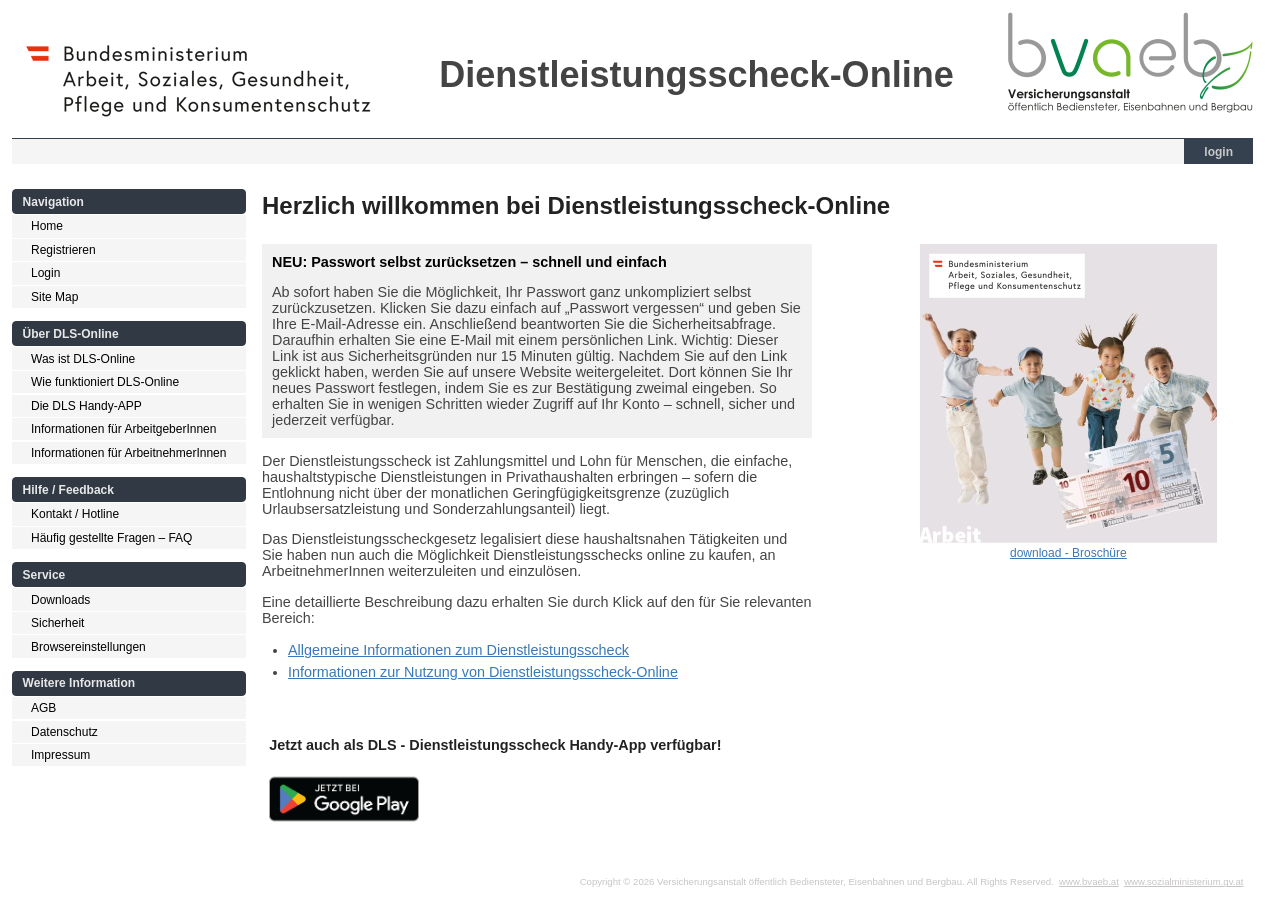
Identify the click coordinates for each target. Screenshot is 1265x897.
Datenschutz (64, 732)
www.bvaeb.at (1089, 881)
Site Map (54, 297)
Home (47, 226)
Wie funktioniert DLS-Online (105, 382)
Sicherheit (57, 623)
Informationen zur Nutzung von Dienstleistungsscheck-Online (483, 672)
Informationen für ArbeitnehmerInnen (128, 453)
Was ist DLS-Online (83, 359)
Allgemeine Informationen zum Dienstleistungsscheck (458, 650)
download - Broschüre (1068, 553)
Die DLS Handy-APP (86, 406)
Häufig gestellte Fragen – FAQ (111, 538)
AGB (43, 708)
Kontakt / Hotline (75, 514)
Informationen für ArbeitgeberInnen (123, 429)
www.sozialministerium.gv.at (1183, 881)
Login (45, 273)
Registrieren (63, 250)
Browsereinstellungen (88, 647)
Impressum (60, 755)
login (1218, 152)
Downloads (60, 600)
